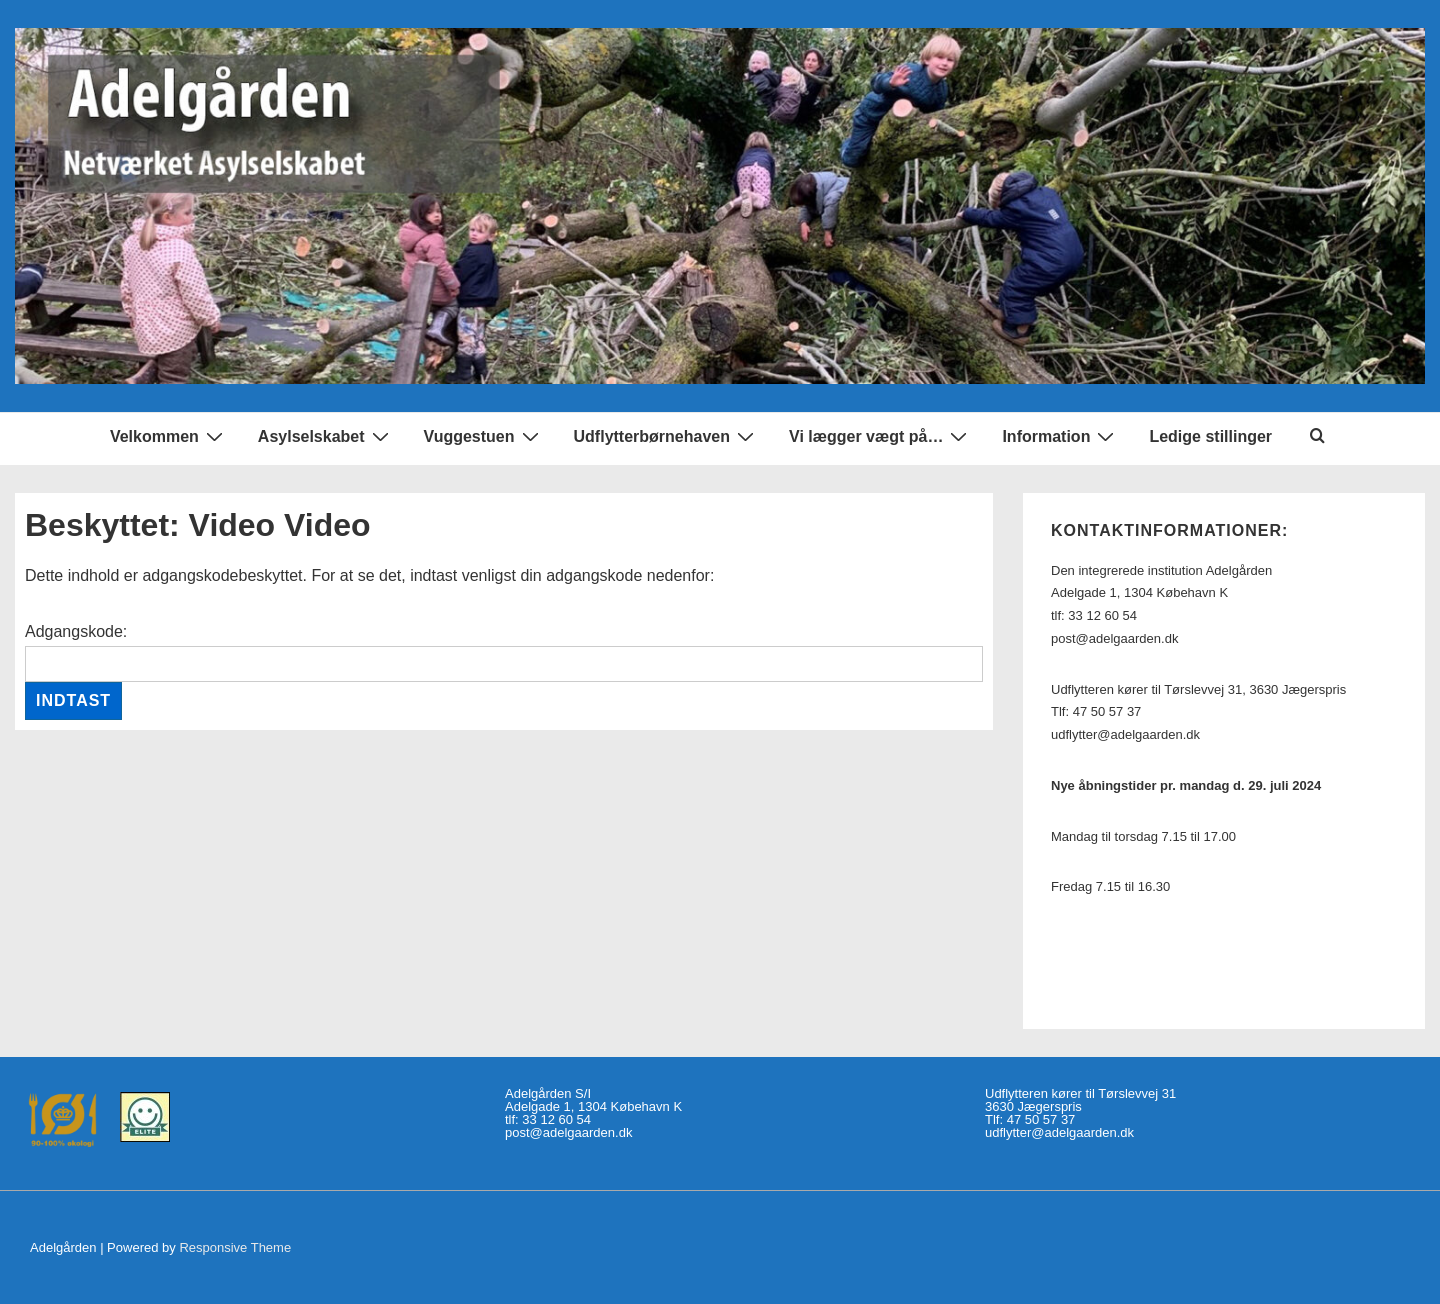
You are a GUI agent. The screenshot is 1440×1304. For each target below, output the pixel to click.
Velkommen (169, 436)
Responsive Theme (235, 1247)
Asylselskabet (326, 436)
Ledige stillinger (1210, 436)
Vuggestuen (484, 436)
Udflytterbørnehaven (666, 436)
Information (1060, 436)
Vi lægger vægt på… (880, 436)
